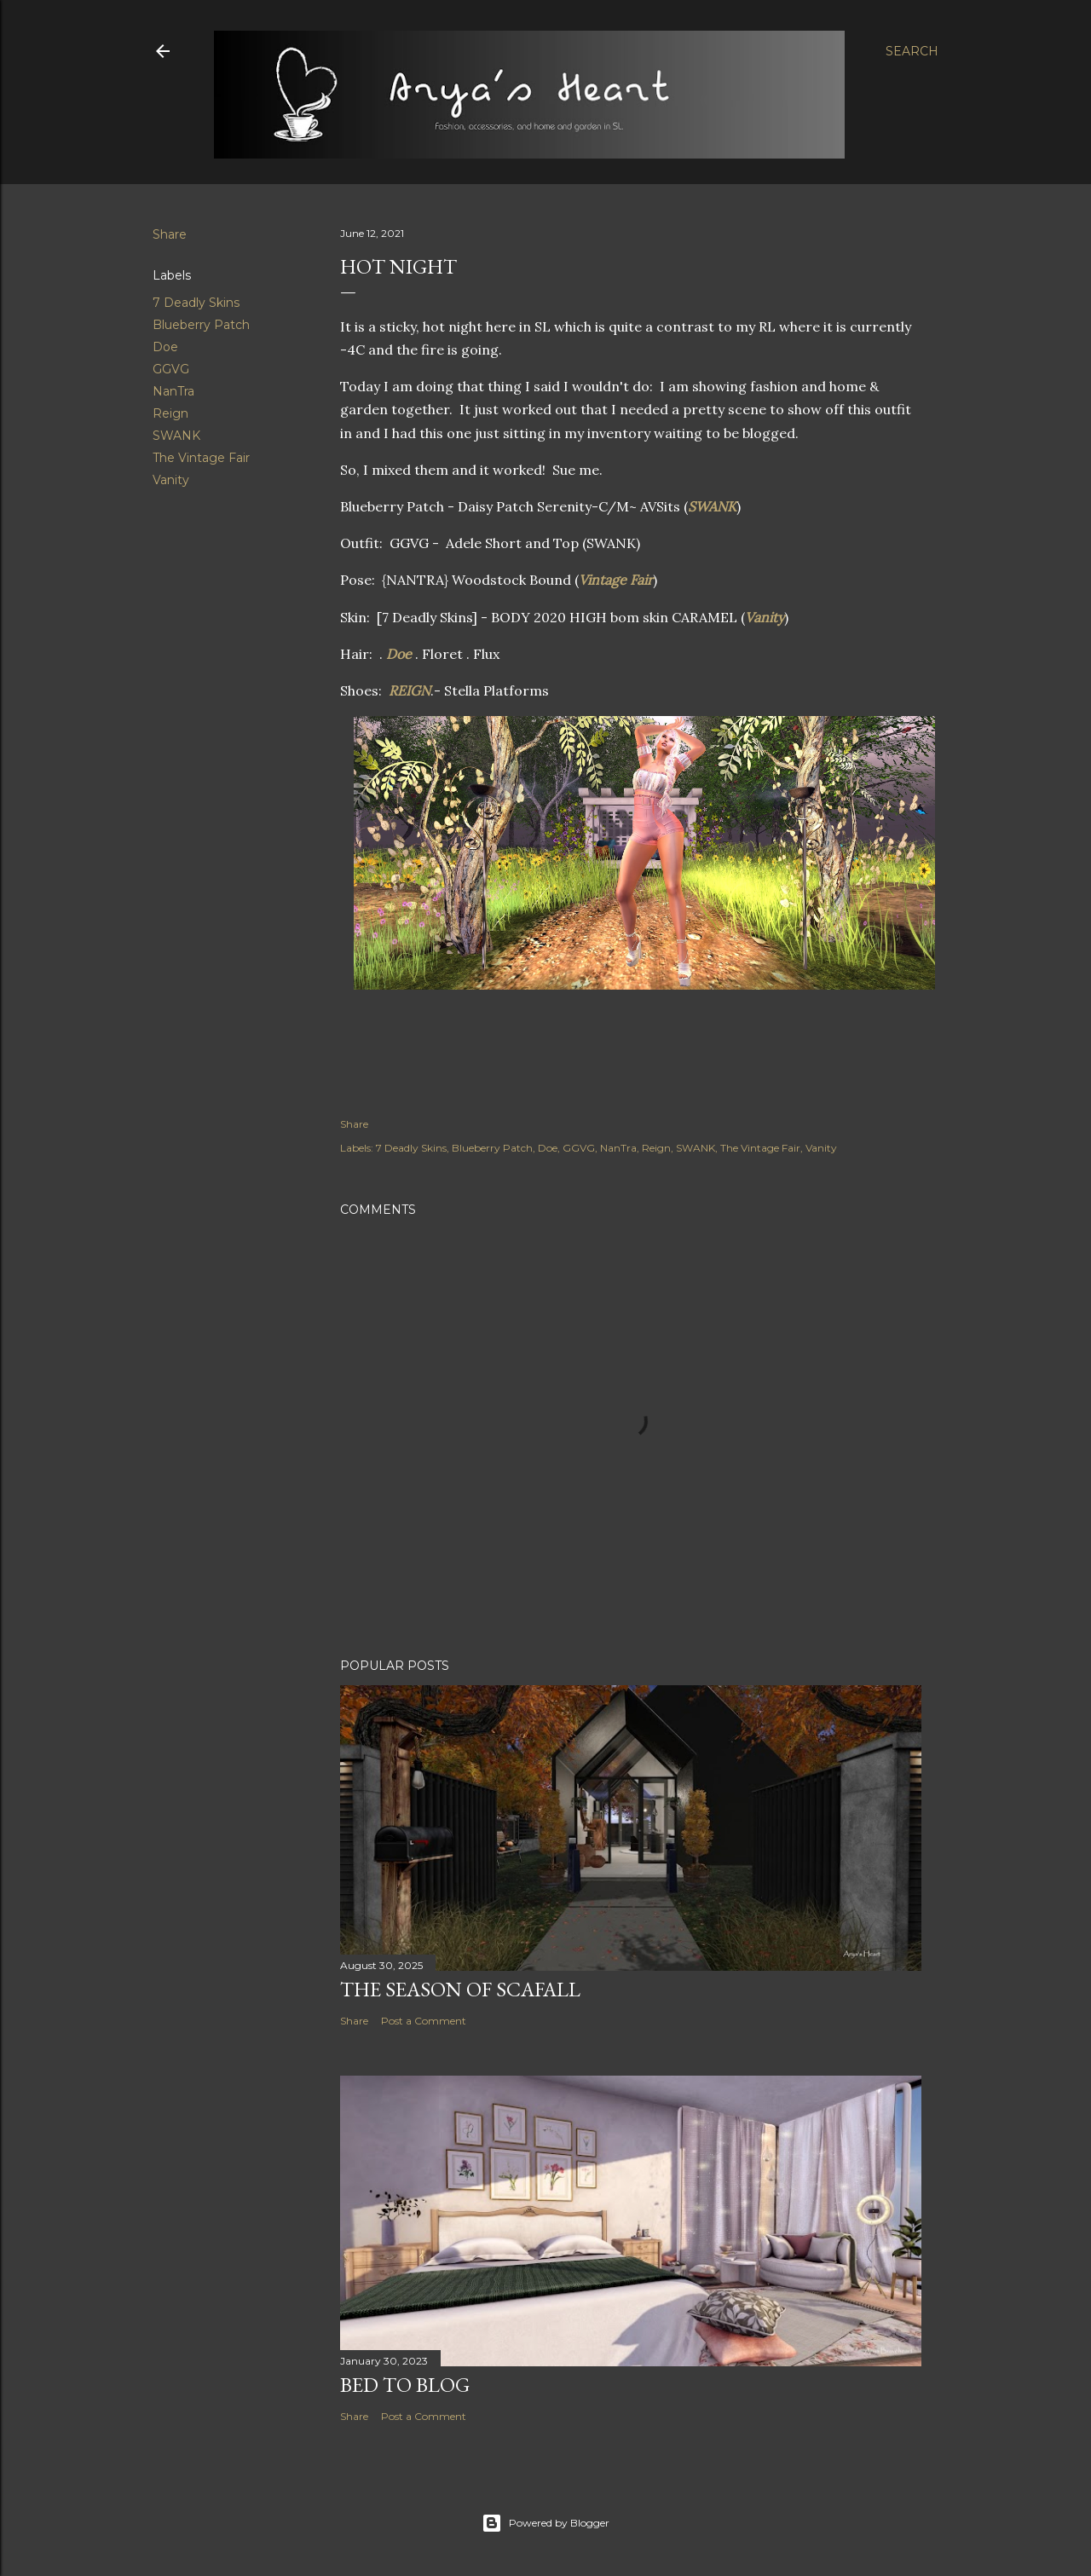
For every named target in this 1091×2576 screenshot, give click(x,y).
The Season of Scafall (460, 1989)
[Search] (912, 51)
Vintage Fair (616, 579)
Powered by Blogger (545, 2523)
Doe (165, 347)
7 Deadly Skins (196, 302)
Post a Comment (423, 2020)
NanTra (173, 391)
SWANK (176, 435)
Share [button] (170, 234)
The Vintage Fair (201, 457)
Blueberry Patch (201, 324)
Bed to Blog (405, 2384)
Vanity (171, 480)
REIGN (409, 690)
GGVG (171, 369)
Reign (170, 413)
